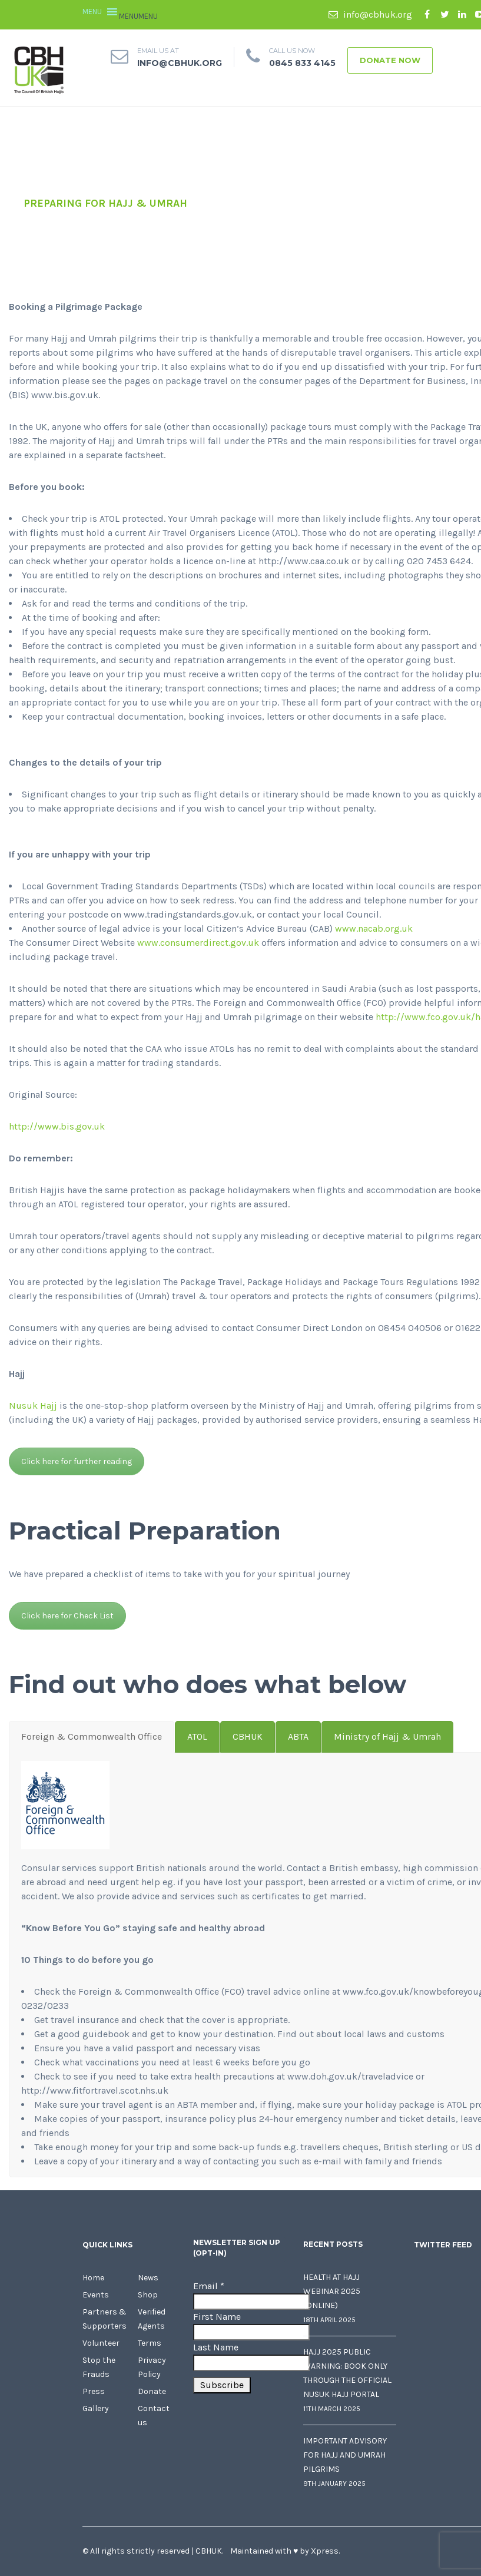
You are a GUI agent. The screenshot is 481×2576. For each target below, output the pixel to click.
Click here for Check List (67, 1616)
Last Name (215, 2347)
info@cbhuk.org (370, 14)
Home (93, 2278)
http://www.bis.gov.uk (57, 1126)
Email (208, 2286)
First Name (217, 2316)
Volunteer (101, 2343)
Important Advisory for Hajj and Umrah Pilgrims (345, 2455)
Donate (152, 2391)
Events (95, 2295)
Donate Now (390, 60)
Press (93, 2391)
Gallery (95, 2408)
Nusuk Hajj (33, 1405)
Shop (148, 2295)
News (148, 2278)
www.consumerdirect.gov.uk (198, 942)
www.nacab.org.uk (374, 928)
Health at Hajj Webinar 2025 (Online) (331, 2291)
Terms (149, 2343)
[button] (138, 16)
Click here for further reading (76, 1461)
